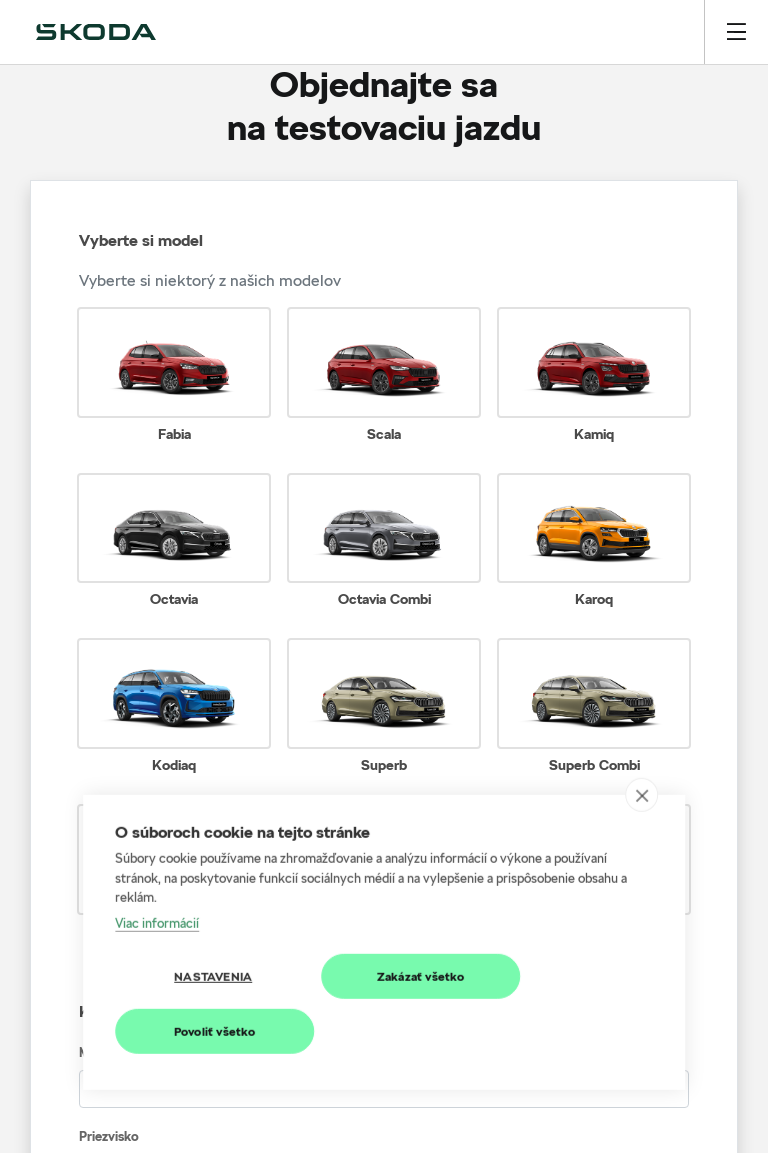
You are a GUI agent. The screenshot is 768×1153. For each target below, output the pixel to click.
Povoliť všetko (215, 977)
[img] (96, 32)
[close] (641, 742)
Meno (95, 1052)
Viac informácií (157, 869)
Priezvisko (109, 1136)
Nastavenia (213, 922)
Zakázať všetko (421, 922)
